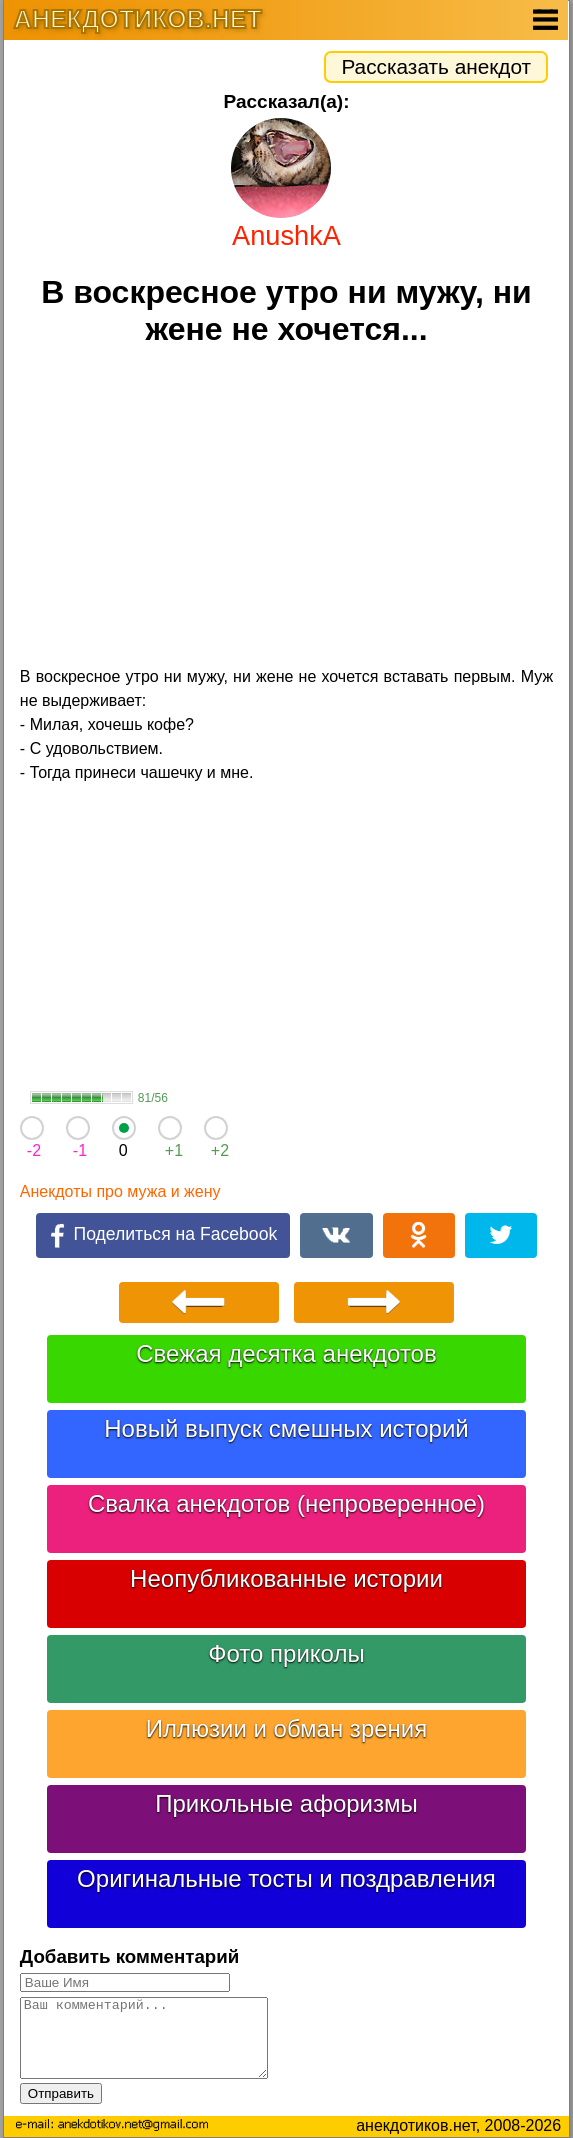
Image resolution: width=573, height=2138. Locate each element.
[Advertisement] (286, 509)
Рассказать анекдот (436, 66)
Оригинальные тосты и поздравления (286, 1878)
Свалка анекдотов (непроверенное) (286, 1503)
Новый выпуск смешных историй (286, 1428)
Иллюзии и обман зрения (287, 1728)
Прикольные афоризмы (286, 1803)
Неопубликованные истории (286, 1578)
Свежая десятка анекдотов (286, 1353)
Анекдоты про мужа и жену (120, 1191)
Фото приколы (286, 1653)
